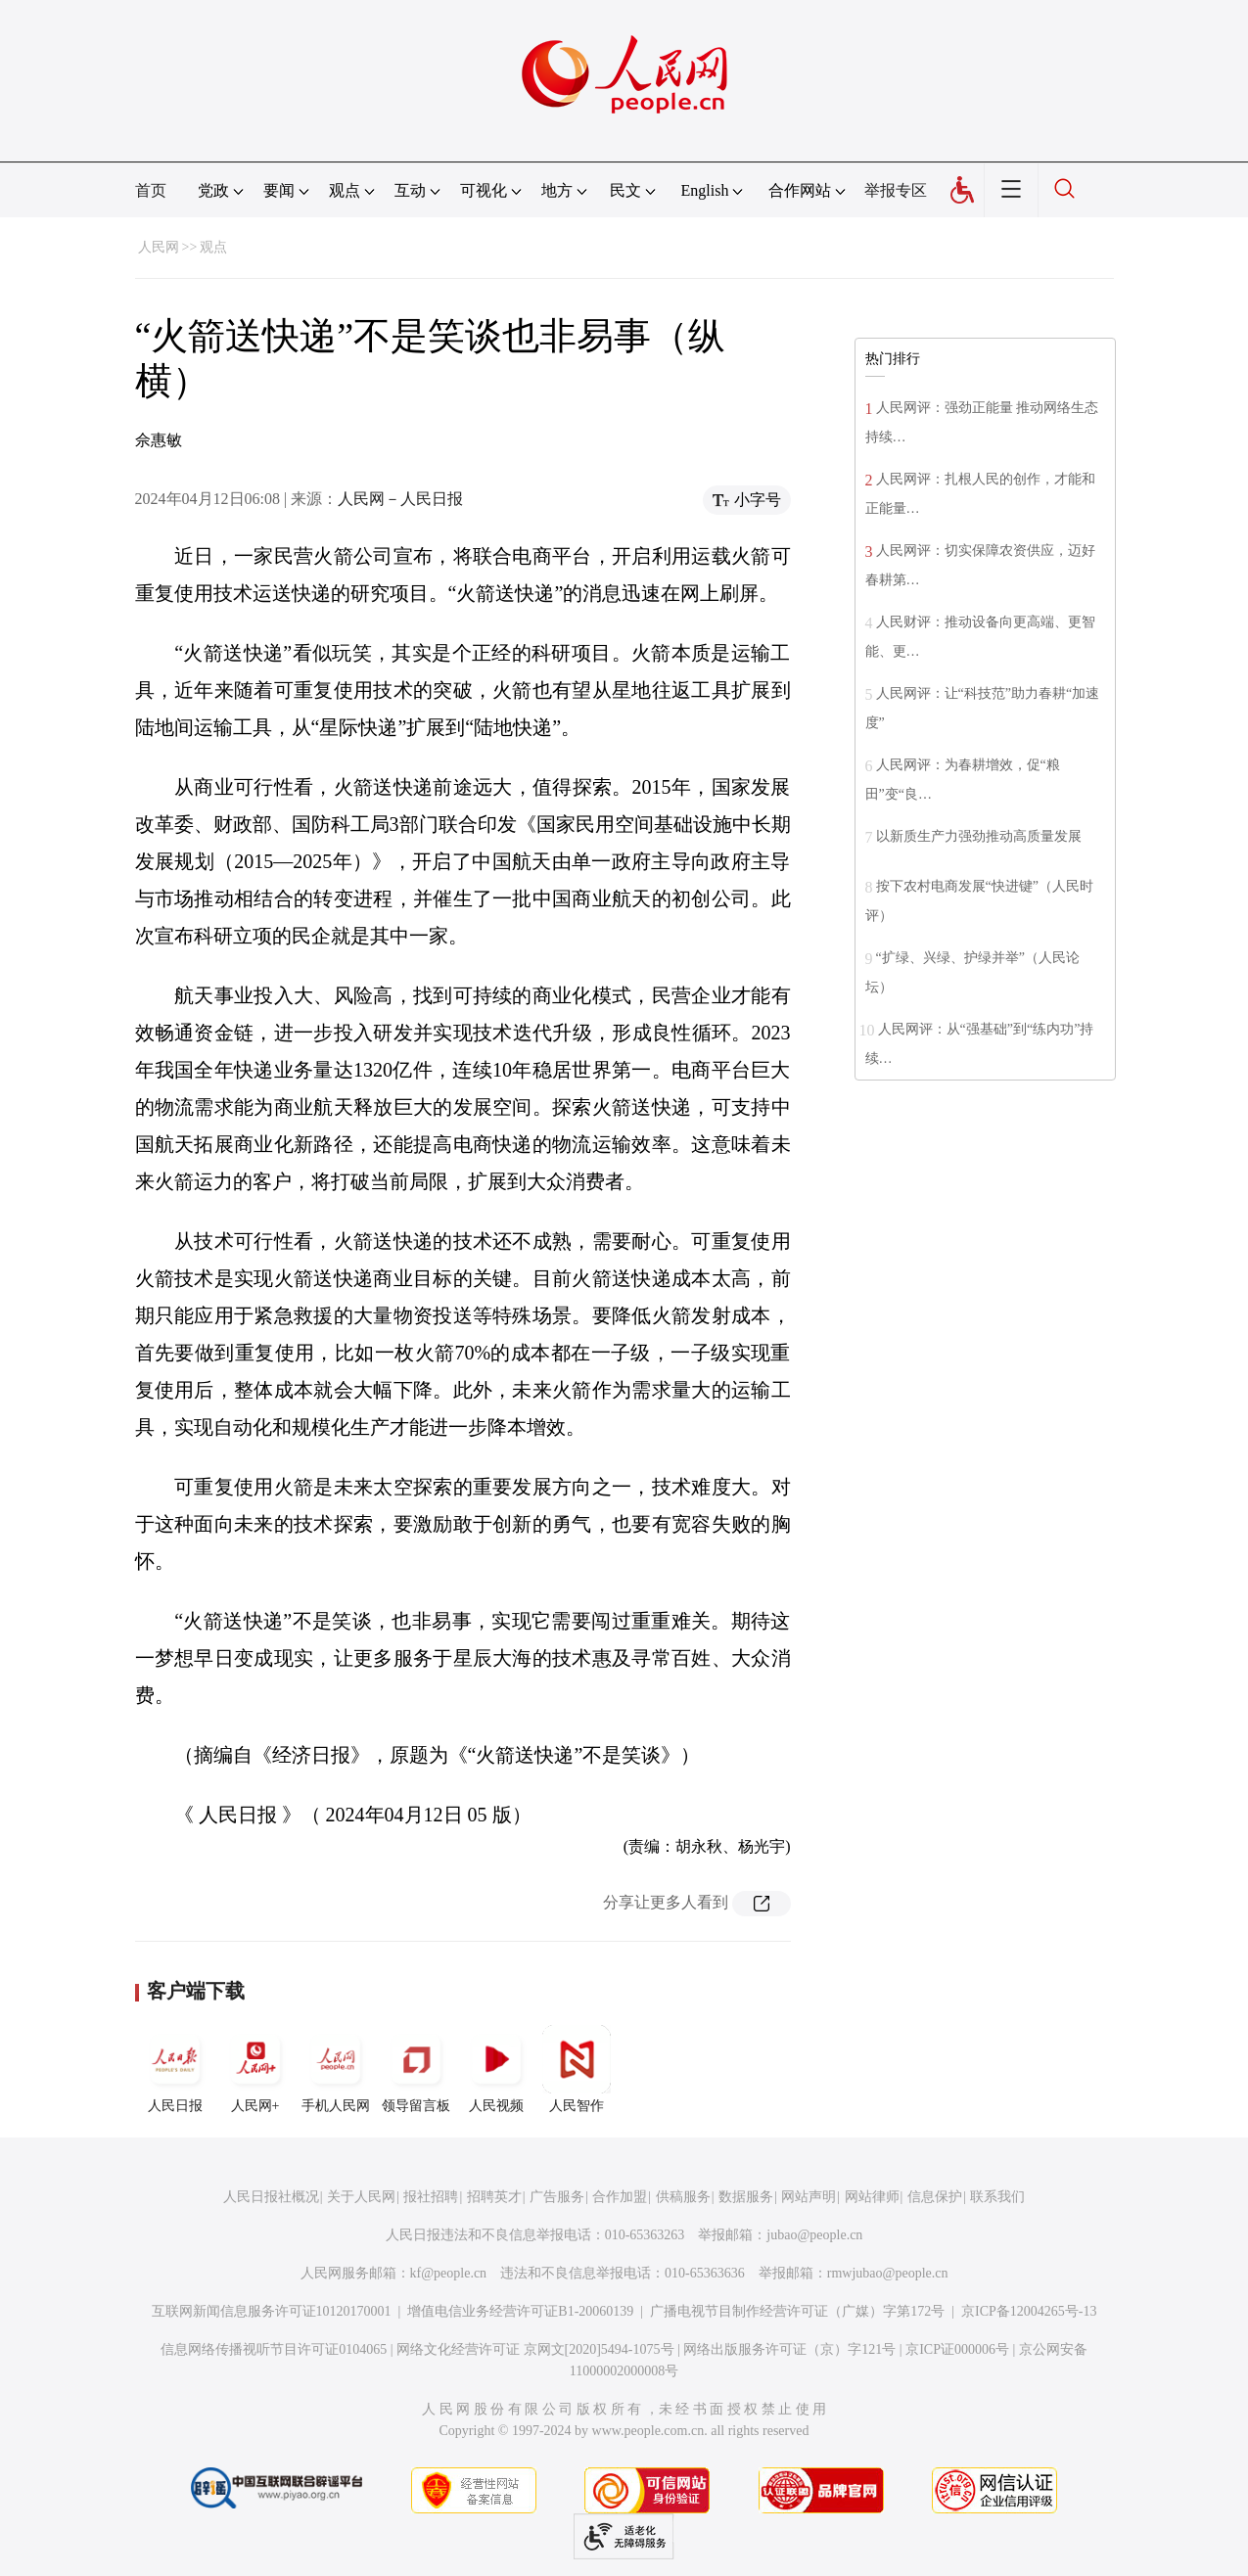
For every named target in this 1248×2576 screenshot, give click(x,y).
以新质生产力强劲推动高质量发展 (979, 836)
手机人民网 (335, 2069)
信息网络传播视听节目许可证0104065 (274, 2349)
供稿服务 (683, 2196)
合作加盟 (619, 2196)
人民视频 (496, 2069)
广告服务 (557, 2196)
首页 (150, 190)
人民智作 (576, 2069)
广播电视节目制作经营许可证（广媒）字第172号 (797, 2311)
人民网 (158, 247)
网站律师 (872, 2196)
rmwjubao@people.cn (887, 2273)
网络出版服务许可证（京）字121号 (789, 2349)
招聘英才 (494, 2196)
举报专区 (895, 190)
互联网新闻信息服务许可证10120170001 (272, 2311)
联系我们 (997, 2196)
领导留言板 (416, 2069)
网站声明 (808, 2196)
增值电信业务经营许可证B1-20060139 (520, 2311)
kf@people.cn (448, 2273)
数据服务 (745, 2196)
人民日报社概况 (271, 2196)
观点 (213, 247)
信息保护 (934, 2196)
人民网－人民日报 (400, 498)
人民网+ (255, 2069)
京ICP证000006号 (957, 2349)
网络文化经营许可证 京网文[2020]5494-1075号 (535, 2349)
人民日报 (175, 2069)
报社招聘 (430, 2196)
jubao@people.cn (814, 2235)
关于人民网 (361, 2196)
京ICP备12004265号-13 (1028, 2311)
